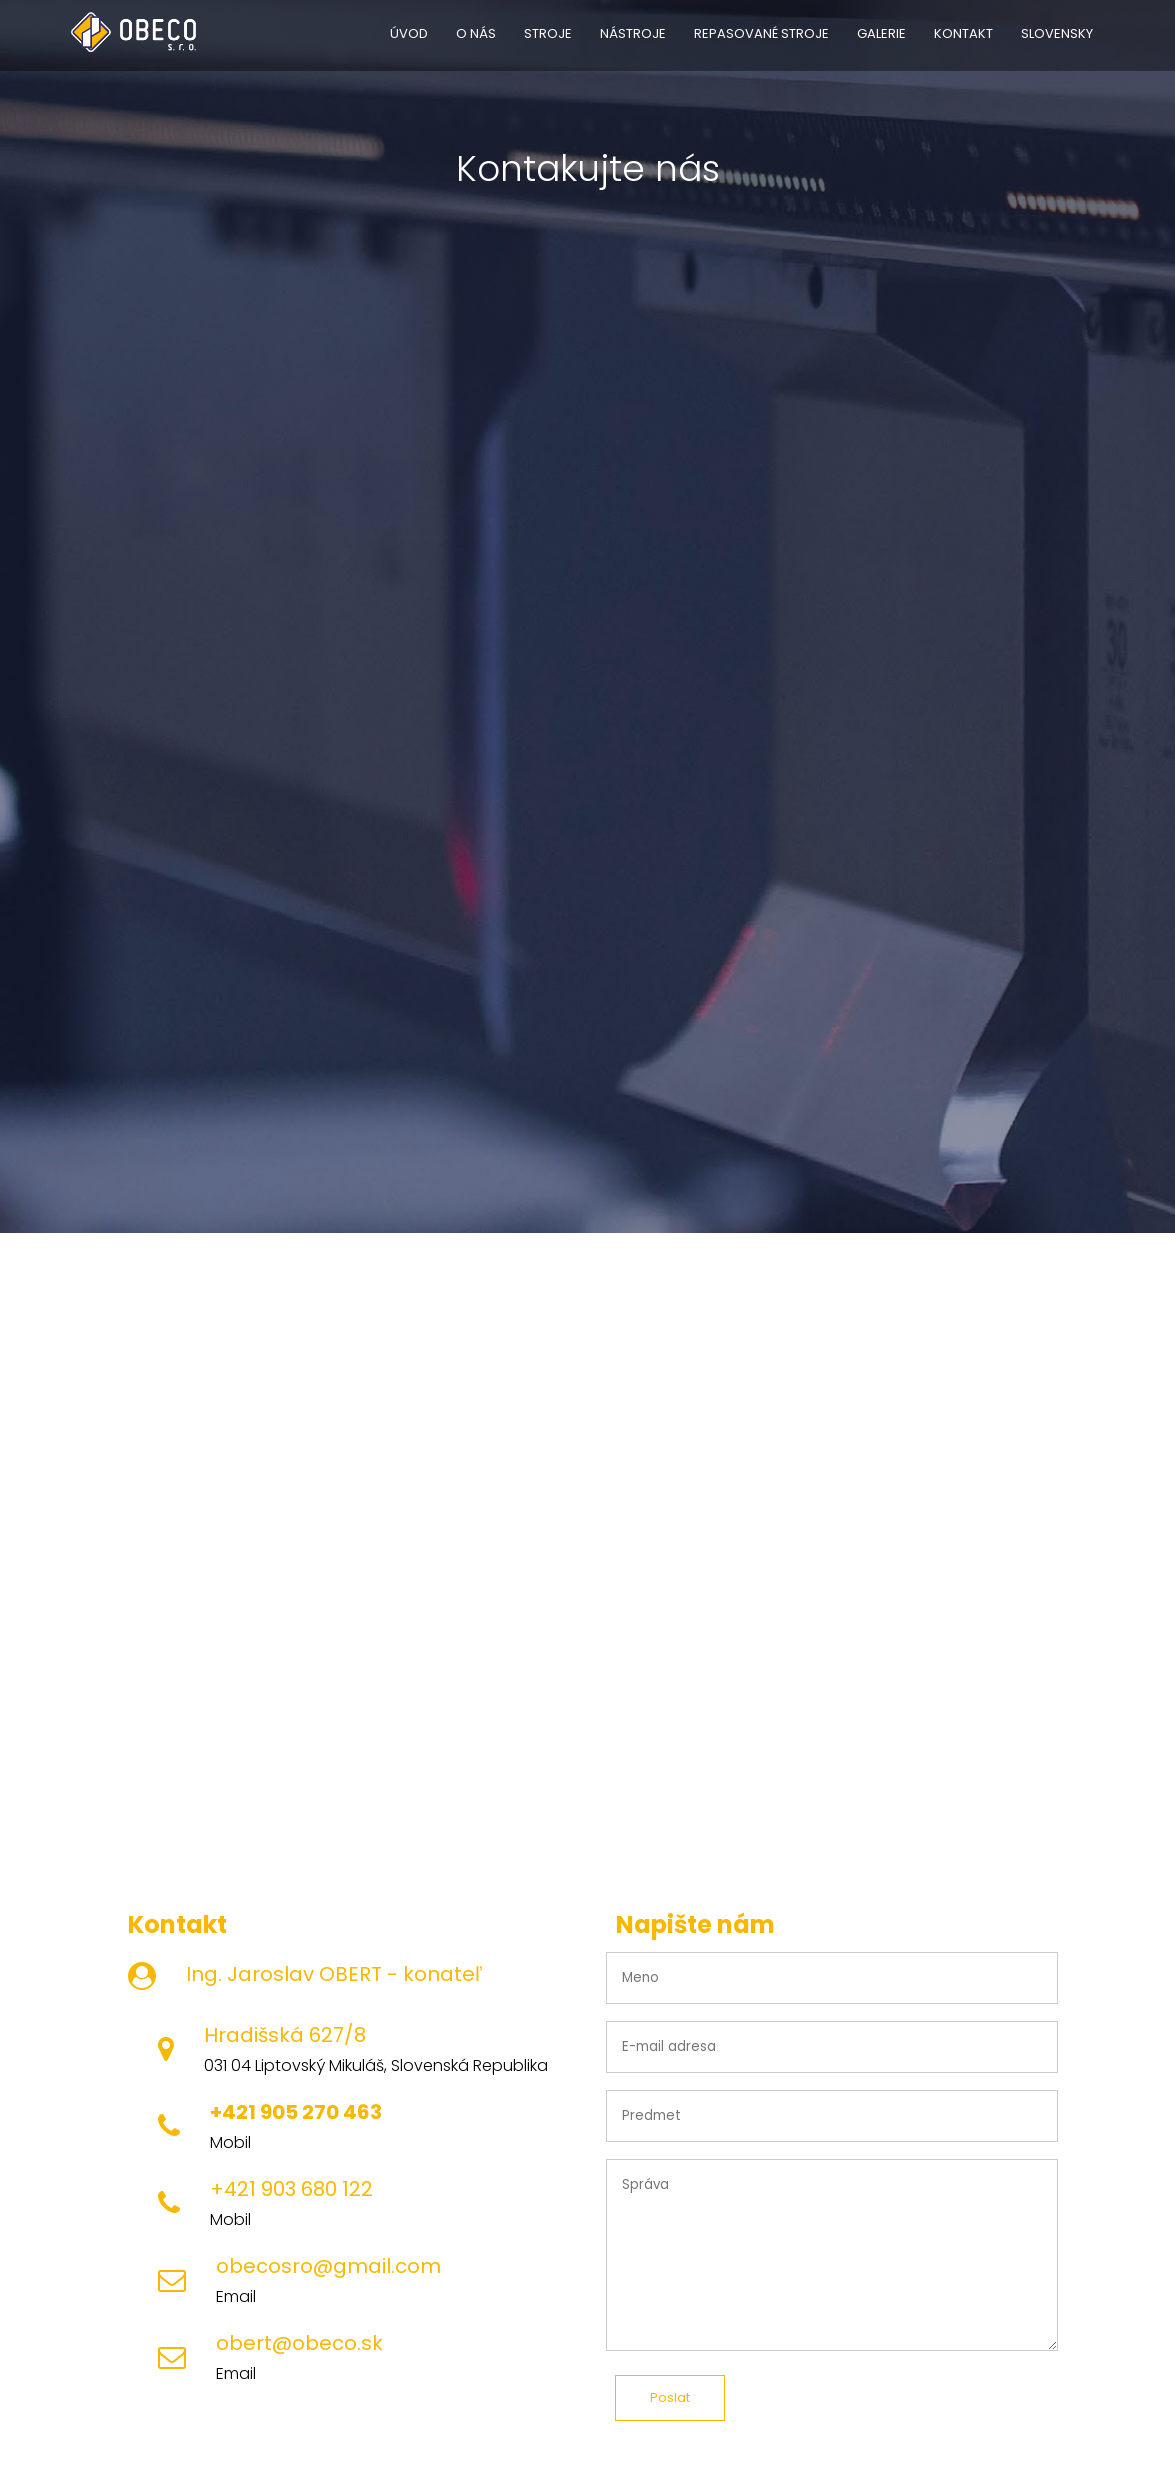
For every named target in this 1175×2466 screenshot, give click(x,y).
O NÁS (476, 33)
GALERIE (881, 33)
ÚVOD (409, 33)
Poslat (670, 2397)
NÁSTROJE (633, 33)
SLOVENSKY (1057, 33)
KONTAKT (963, 33)
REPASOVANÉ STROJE (761, 33)
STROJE (548, 33)
